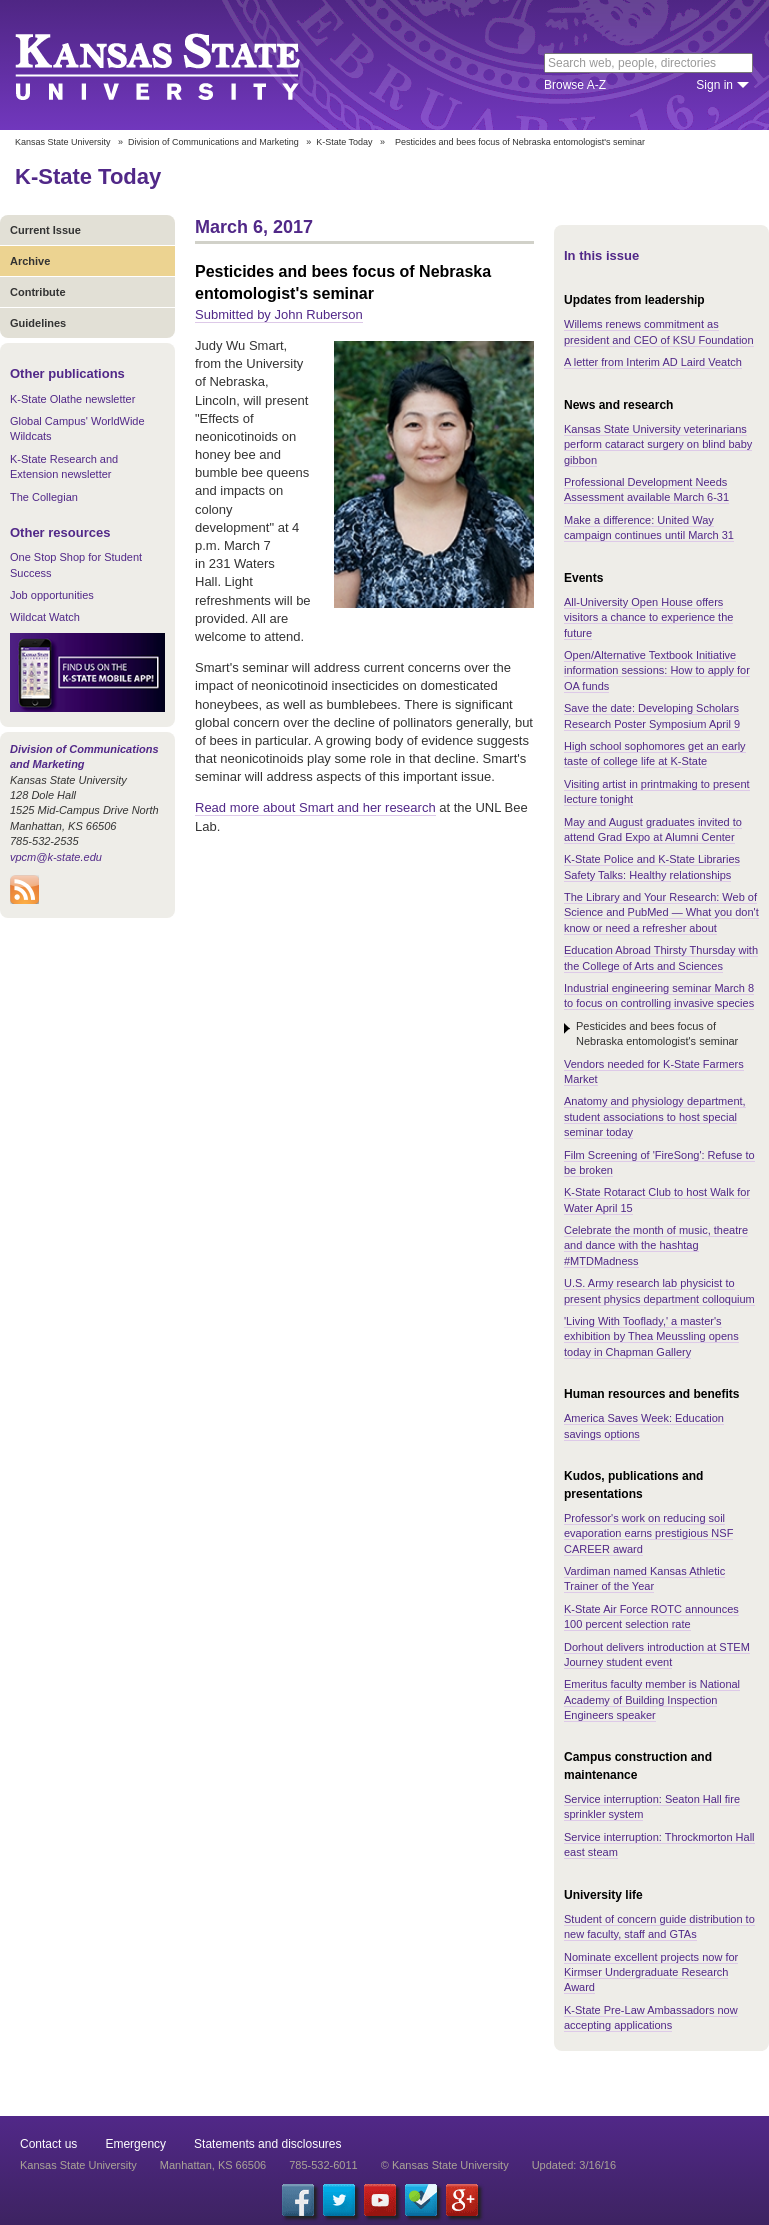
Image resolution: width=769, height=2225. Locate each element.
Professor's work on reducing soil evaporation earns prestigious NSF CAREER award (648, 1533)
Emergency (135, 2144)
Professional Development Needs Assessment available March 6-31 (646, 489)
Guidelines (38, 323)
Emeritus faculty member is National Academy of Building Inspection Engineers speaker (652, 1699)
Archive (30, 261)
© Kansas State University (445, 2165)
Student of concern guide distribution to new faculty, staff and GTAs (659, 1926)
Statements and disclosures (267, 2144)
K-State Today (344, 142)
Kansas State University (182, 65)
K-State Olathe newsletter (72, 399)
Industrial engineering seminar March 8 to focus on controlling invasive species (659, 995)
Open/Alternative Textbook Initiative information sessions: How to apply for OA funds (657, 670)
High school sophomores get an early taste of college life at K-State (655, 753)
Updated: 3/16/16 (574, 2165)
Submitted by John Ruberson (279, 314)
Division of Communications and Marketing (213, 142)
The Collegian (44, 497)
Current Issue (45, 230)
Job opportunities (52, 595)
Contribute (38, 292)
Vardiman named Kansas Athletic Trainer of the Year (644, 1578)
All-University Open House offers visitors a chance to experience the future (648, 617)
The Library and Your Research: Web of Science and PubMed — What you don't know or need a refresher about (661, 912)
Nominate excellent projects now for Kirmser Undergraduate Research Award (651, 1972)
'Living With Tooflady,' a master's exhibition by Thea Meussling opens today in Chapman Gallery (651, 1336)
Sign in (714, 85)
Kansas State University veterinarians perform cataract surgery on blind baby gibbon (658, 444)
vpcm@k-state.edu (56, 857)
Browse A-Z (575, 85)
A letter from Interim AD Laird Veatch (653, 362)
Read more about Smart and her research (315, 807)
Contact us (48, 2144)
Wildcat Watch (45, 617)
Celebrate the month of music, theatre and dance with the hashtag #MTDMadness (656, 1245)
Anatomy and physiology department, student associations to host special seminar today (655, 1116)
